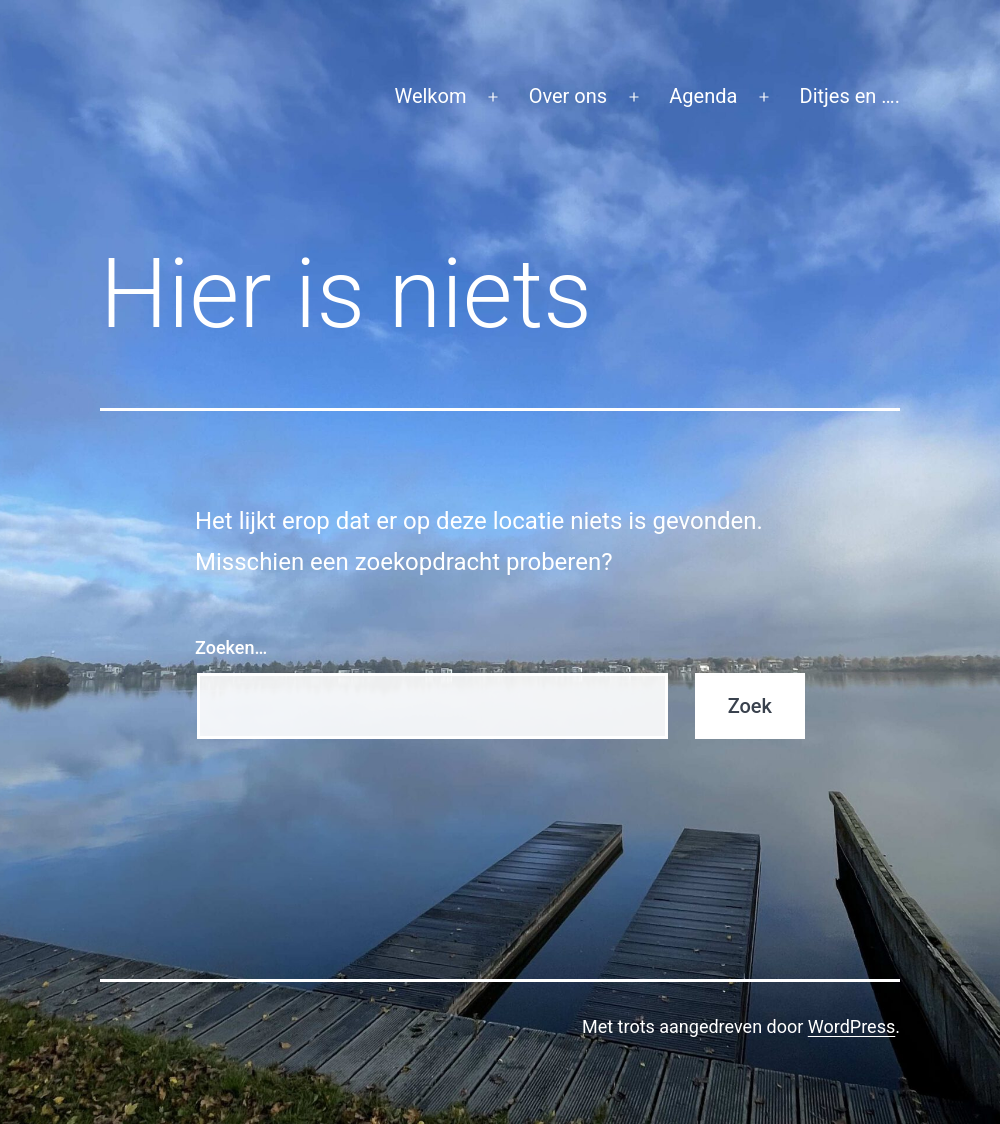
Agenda (703, 96)
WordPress (851, 1026)
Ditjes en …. (850, 96)
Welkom (430, 96)
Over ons (568, 96)
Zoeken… (231, 647)
